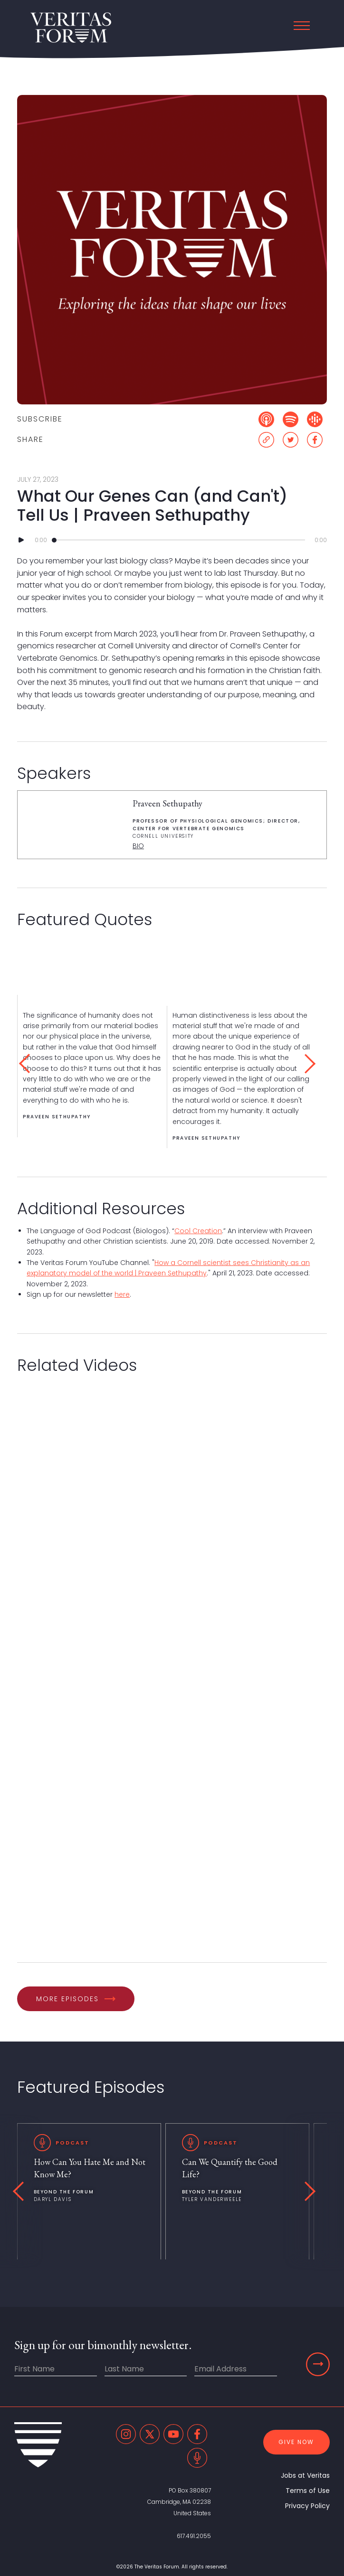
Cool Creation (198, 1231)
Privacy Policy (307, 2505)
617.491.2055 (194, 2536)
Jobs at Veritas (305, 2475)
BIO (138, 846)
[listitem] (92, 1066)
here (122, 1294)
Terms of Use (308, 2490)
